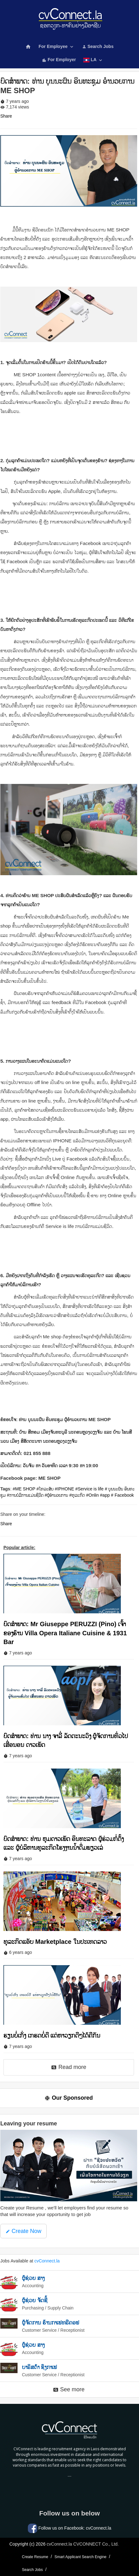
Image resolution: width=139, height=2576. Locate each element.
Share (6, 116)
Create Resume (35, 2557)
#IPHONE (64, 1488)
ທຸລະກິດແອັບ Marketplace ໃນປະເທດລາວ (55, 1941)
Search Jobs (98, 46)
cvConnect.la (47, 2260)
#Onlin (92, 1495)
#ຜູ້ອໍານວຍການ (56, 1495)
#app (105, 1495)
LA (93, 60)
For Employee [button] (56, 47)
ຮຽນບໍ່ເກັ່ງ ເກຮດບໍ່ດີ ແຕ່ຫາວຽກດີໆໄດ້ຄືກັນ (51, 2035)
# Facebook (122, 1495)
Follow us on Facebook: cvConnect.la (69, 2528)
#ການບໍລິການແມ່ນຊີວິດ (25, 1495)
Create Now (23, 2231)
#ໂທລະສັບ (45, 1488)
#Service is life (90, 1488)
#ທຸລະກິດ (77, 1495)
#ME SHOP (24, 1488)
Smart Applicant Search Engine (80, 2557)
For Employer (59, 59)
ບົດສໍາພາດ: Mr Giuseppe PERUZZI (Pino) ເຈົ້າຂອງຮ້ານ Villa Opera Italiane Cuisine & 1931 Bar (65, 1633)
